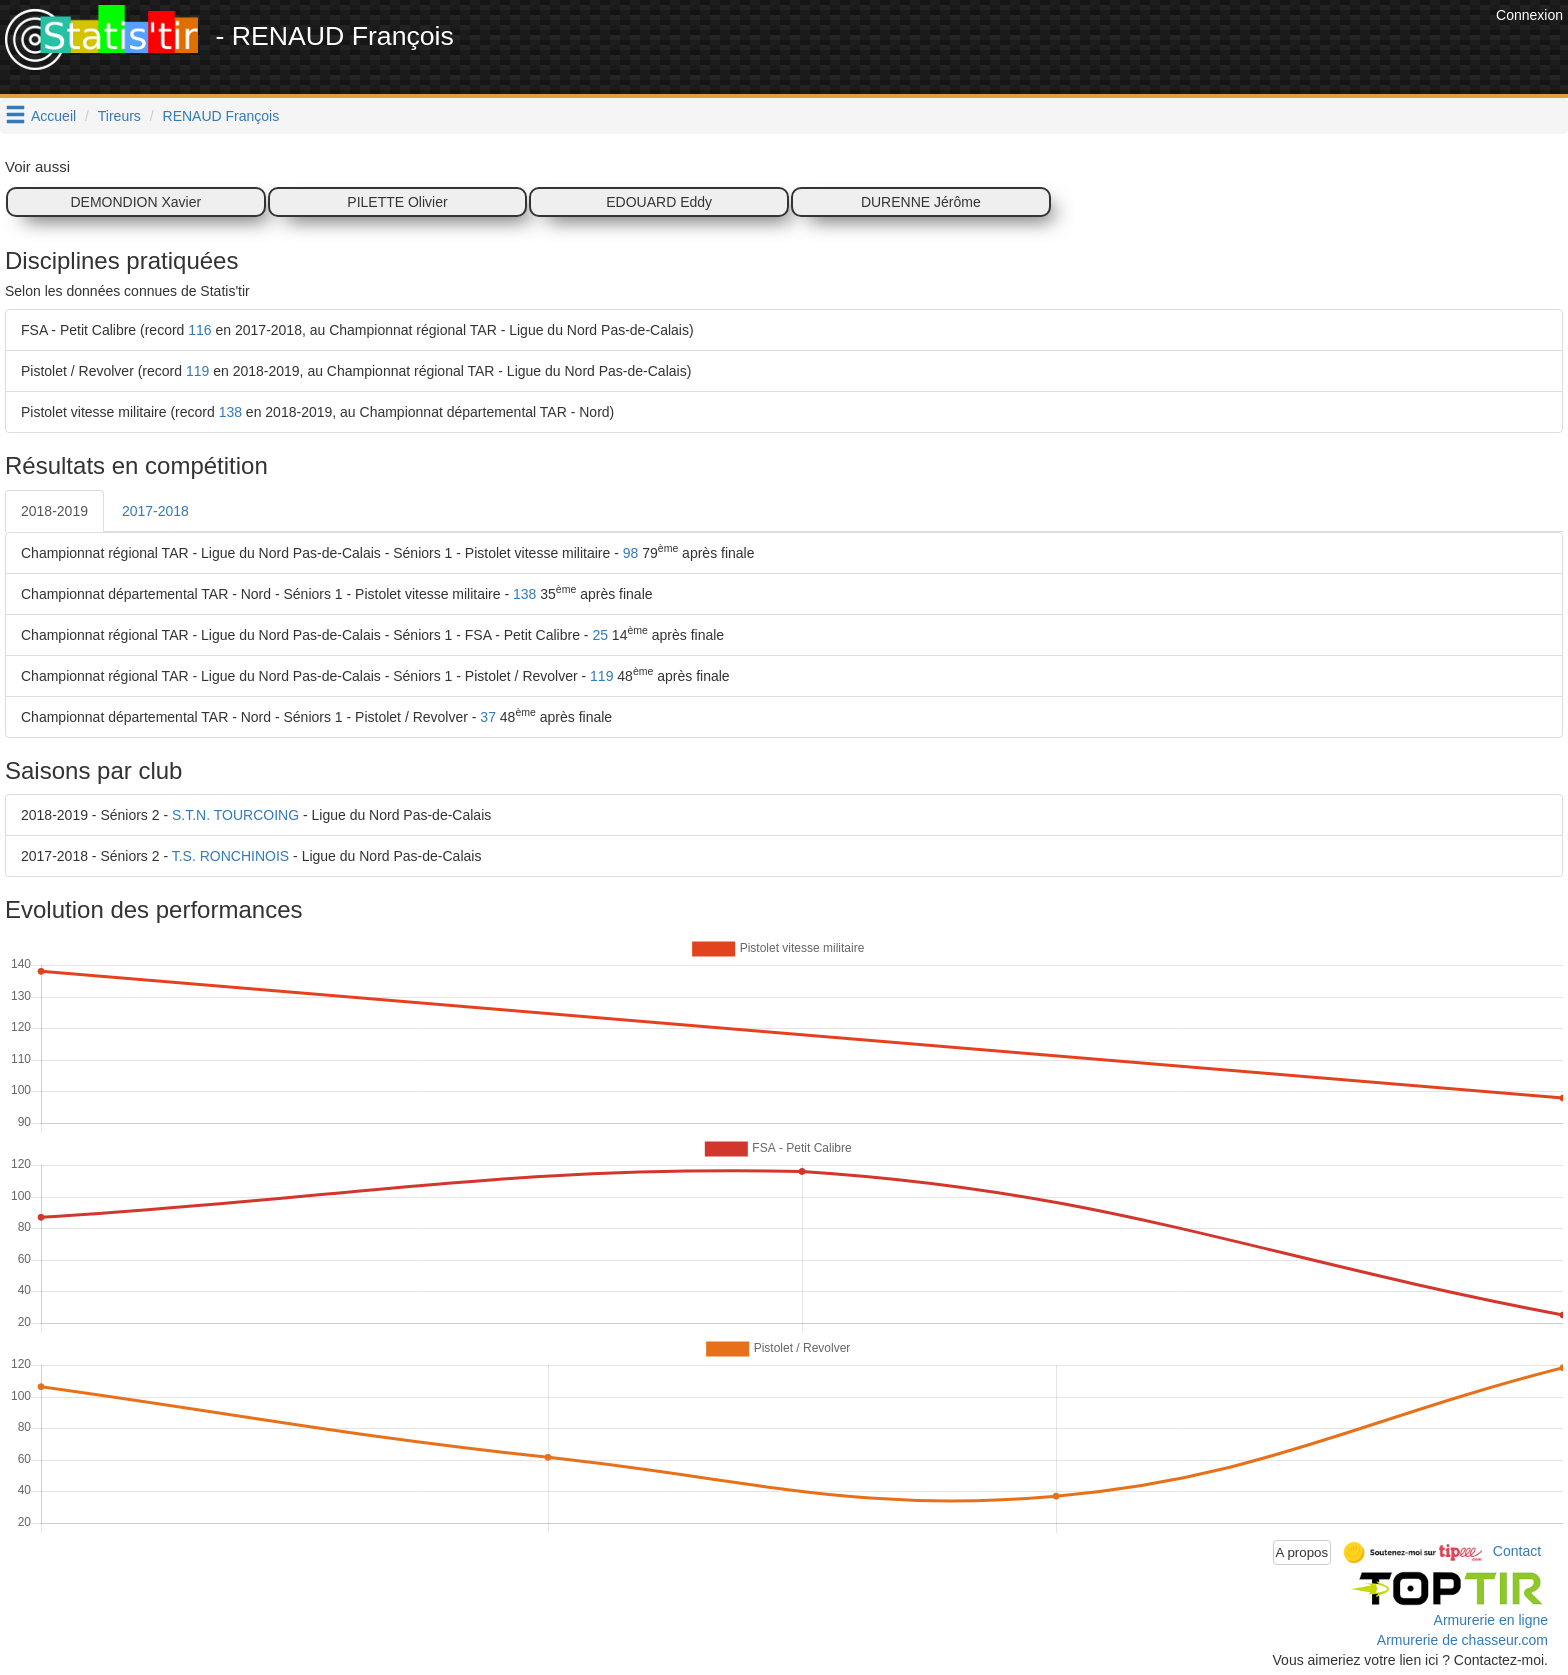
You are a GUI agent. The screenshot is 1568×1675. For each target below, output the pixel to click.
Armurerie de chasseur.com (1462, 1640)
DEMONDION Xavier (135, 202)
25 (600, 635)
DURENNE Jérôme (921, 202)
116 (199, 330)
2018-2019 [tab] (54, 511)
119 (197, 371)
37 (488, 717)
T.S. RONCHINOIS (230, 856)
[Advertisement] (1127, 50)
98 (631, 553)
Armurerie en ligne (1491, 1620)
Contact (1517, 1551)
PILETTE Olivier (397, 202)
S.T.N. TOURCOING (235, 815)
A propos (1302, 1552)
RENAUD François (221, 116)
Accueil (53, 116)
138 (230, 412)
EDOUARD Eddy (659, 202)
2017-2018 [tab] (155, 511)
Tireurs (119, 116)
